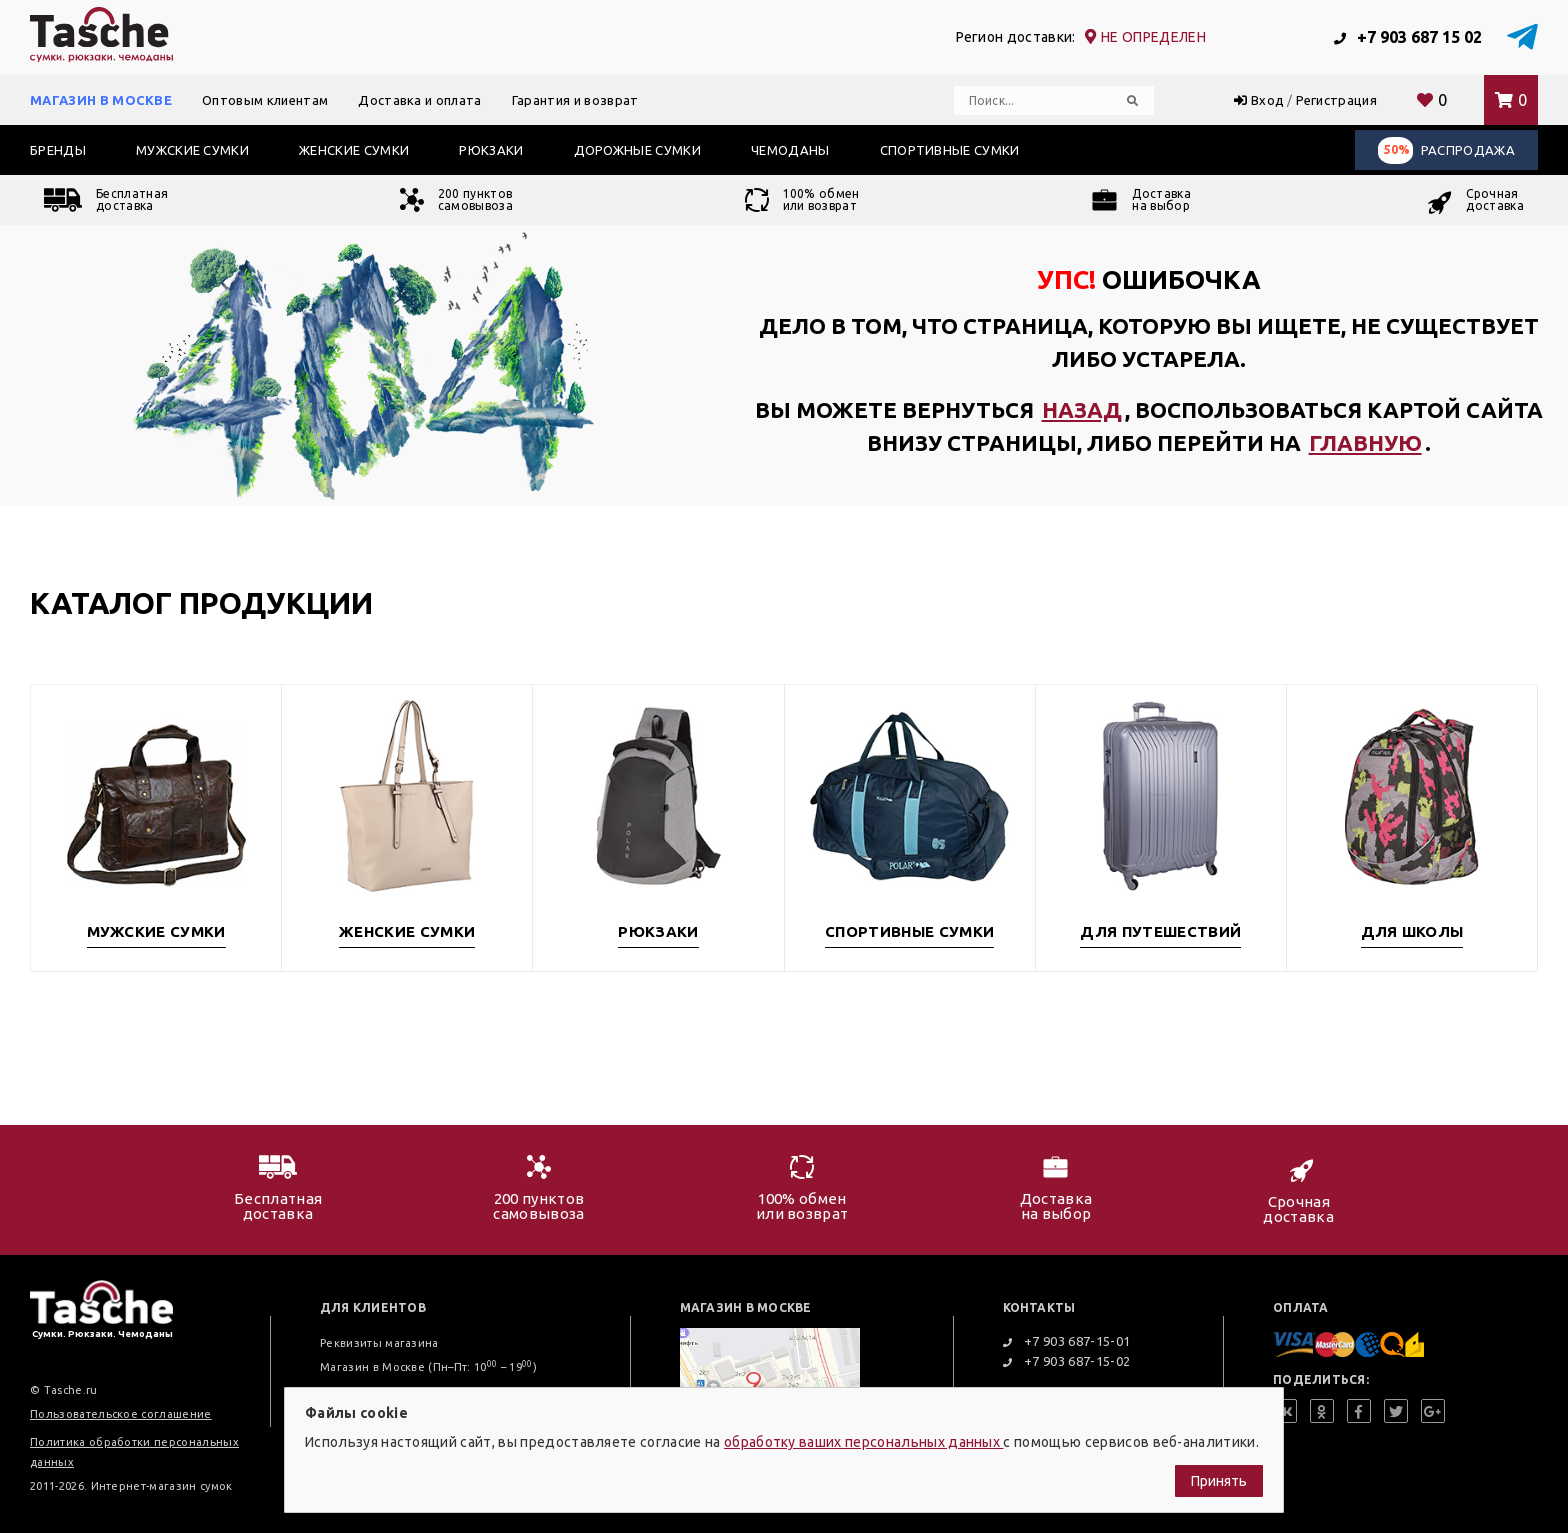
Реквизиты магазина (379, 1343)
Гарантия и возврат (575, 100)
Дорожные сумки (637, 150)
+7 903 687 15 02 (1408, 37)
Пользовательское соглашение (121, 1414)
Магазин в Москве (101, 100)
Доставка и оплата (419, 100)
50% (1397, 149)
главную (1365, 442)
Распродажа (1446, 150)
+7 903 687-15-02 (1067, 1361)
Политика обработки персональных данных (134, 1452)
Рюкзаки (491, 150)
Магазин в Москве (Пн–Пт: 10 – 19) (428, 1367)
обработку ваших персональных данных (864, 1442)
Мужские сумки (192, 150)
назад (1082, 409)
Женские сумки (354, 150)
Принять (1219, 1481)
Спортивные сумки (950, 150)
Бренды (58, 150)
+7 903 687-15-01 (1067, 1341)
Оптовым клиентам (265, 100)
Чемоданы (790, 150)
